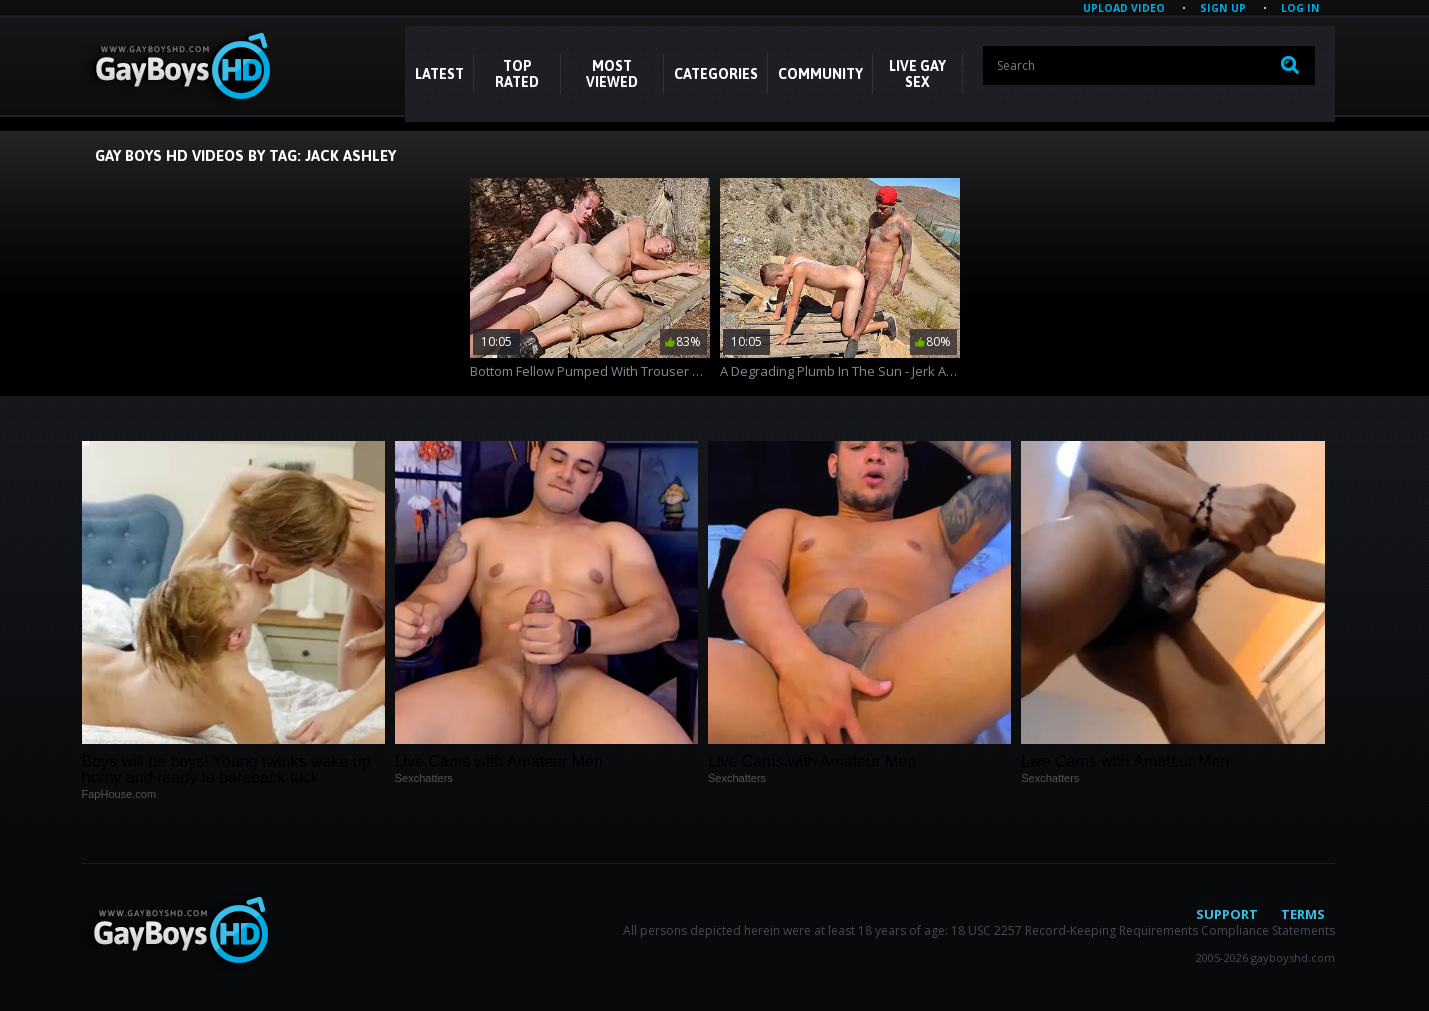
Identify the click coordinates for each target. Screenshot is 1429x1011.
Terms (1303, 914)
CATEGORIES (716, 74)
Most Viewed (612, 74)
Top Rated (517, 74)
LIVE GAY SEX (917, 74)
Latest (439, 74)
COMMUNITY (820, 74)
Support (1227, 914)
